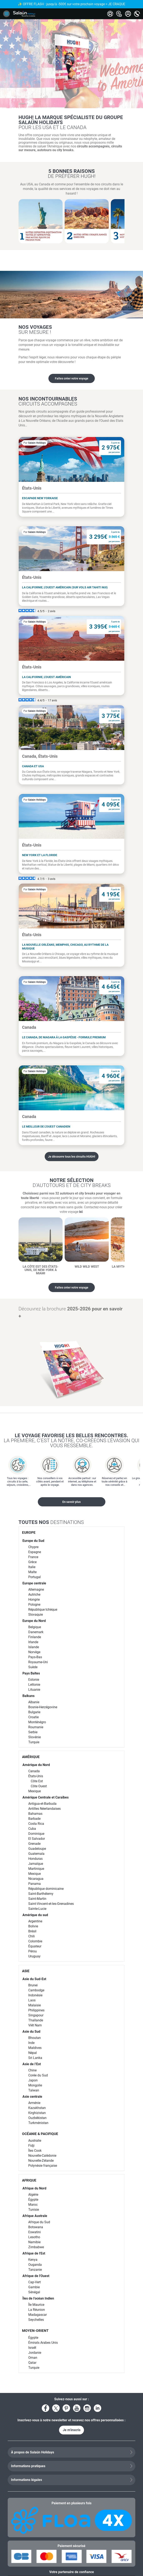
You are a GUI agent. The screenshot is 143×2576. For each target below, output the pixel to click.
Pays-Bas (35, 1657)
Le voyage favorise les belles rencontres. (71, 1440)
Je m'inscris (71, 2430)
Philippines (36, 2010)
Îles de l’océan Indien (38, 2298)
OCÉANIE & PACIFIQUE (40, 2134)
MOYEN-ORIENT (35, 2331)
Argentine (35, 1921)
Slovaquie (35, 1614)
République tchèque (42, 1609)
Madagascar (37, 2315)
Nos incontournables (71, 401)
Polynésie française (42, 2166)
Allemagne (36, 1589)
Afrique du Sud (39, 2222)
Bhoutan (34, 2038)
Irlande (33, 1642)
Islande (33, 1647)
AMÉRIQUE (31, 1757)
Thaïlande (35, 2020)
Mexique (34, 1791)
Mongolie (35, 2085)
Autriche (34, 1594)
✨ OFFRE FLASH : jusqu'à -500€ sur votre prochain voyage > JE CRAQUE (71, 4)
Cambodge (36, 1990)
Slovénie (34, 1737)
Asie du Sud (31, 2031)
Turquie (33, 1742)
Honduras (35, 1859)
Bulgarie (34, 1712)
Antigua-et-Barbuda (42, 1804)
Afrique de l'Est (33, 2253)
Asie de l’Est (31, 2064)
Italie (31, 1567)
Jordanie (34, 2353)
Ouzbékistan (37, 2118)
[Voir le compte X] (56, 2408)
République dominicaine (46, 1889)
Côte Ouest (39, 1786)
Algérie (33, 2195)
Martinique (36, 1869)
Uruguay (34, 1956)
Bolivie (33, 1926)
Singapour (35, 2015)
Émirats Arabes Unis (43, 2343)
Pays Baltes (31, 1673)
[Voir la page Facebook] (45, 2408)
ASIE (26, 1971)
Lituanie (34, 1690)
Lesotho (34, 2237)
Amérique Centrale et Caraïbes (45, 1797)
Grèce (32, 1562)
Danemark (35, 1632)
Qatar (32, 2363)
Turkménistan (38, 2123)
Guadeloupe (37, 1849)
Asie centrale (32, 2097)
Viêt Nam (35, 2025)
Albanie (33, 1702)
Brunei (33, 1985)
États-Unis (35, 1776)
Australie (34, 2141)
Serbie (32, 1732)
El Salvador (36, 1839)
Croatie (33, 1717)
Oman (32, 2358)
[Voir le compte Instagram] (87, 2408)
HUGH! (21, 103)
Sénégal (34, 2292)
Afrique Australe (34, 2216)
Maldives (35, 2048)
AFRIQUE (29, 2180)
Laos (32, 2000)
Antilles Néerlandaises (44, 1809)
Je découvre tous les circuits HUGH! (71, 1156)
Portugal (34, 1577)
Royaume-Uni (38, 1662)
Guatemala (36, 1854)
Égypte (33, 2200)
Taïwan (33, 2090)
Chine (32, 2070)
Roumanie (35, 1727)
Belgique (34, 1627)
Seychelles (36, 2320)
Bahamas (35, 1814)
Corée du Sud (38, 2075)
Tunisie (33, 2210)
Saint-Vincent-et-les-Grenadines (51, 1904)
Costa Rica (36, 1824)
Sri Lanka (35, 2058)
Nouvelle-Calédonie (42, 2156)
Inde (31, 2043)
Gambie (34, 2287)
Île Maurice (36, 2305)
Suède (32, 1667)
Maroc (33, 2205)
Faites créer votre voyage (71, 378)
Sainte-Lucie (37, 1909)
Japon (33, 2080)
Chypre (33, 1547)
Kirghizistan (37, 2113)
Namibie (34, 2242)
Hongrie (34, 1599)
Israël (32, 2348)
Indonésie (35, 1995)
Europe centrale (34, 1583)
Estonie (33, 1680)
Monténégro (37, 1722)
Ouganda (35, 2265)
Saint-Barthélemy (40, 1894)
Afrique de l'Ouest (35, 2276)
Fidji (31, 2146)
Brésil (32, 1931)
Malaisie (34, 2005)
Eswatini (34, 2232)
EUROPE (29, 1532)
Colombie (35, 1941)
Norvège (34, 1652)
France (33, 1557)
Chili (31, 1936)
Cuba (32, 1829)
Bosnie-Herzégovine (42, 1707)
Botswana (35, 2227)
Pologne (34, 1604)
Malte (32, 1572)
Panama (34, 1884)
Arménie (34, 2103)
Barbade (34, 1819)
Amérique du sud (35, 1915)
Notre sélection (71, 1182)
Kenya (32, 2260)
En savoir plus (71, 1501)
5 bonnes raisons (71, 173)
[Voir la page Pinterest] (66, 2408)
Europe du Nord (34, 1621)
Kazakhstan (37, 2108)
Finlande (34, 1637)
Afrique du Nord (34, 2188)
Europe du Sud (33, 1541)
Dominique (36, 1834)
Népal (32, 2053)
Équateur (34, 1946)
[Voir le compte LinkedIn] (97, 2408)
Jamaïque (35, 1864)
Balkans (28, 1696)
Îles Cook (35, 2151)
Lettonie (34, 1685)
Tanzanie (35, 2270)
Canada (34, 1771)
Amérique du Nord (36, 1765)
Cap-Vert (34, 2282)
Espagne (34, 1552)
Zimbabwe (36, 2247)
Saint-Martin (37, 1899)
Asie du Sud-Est (34, 1979)
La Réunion (36, 2310)
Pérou (32, 1951)
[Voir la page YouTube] (76, 2408)
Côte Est (37, 1781)
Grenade (34, 1844)
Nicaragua (35, 1879)
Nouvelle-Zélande (41, 2161)
